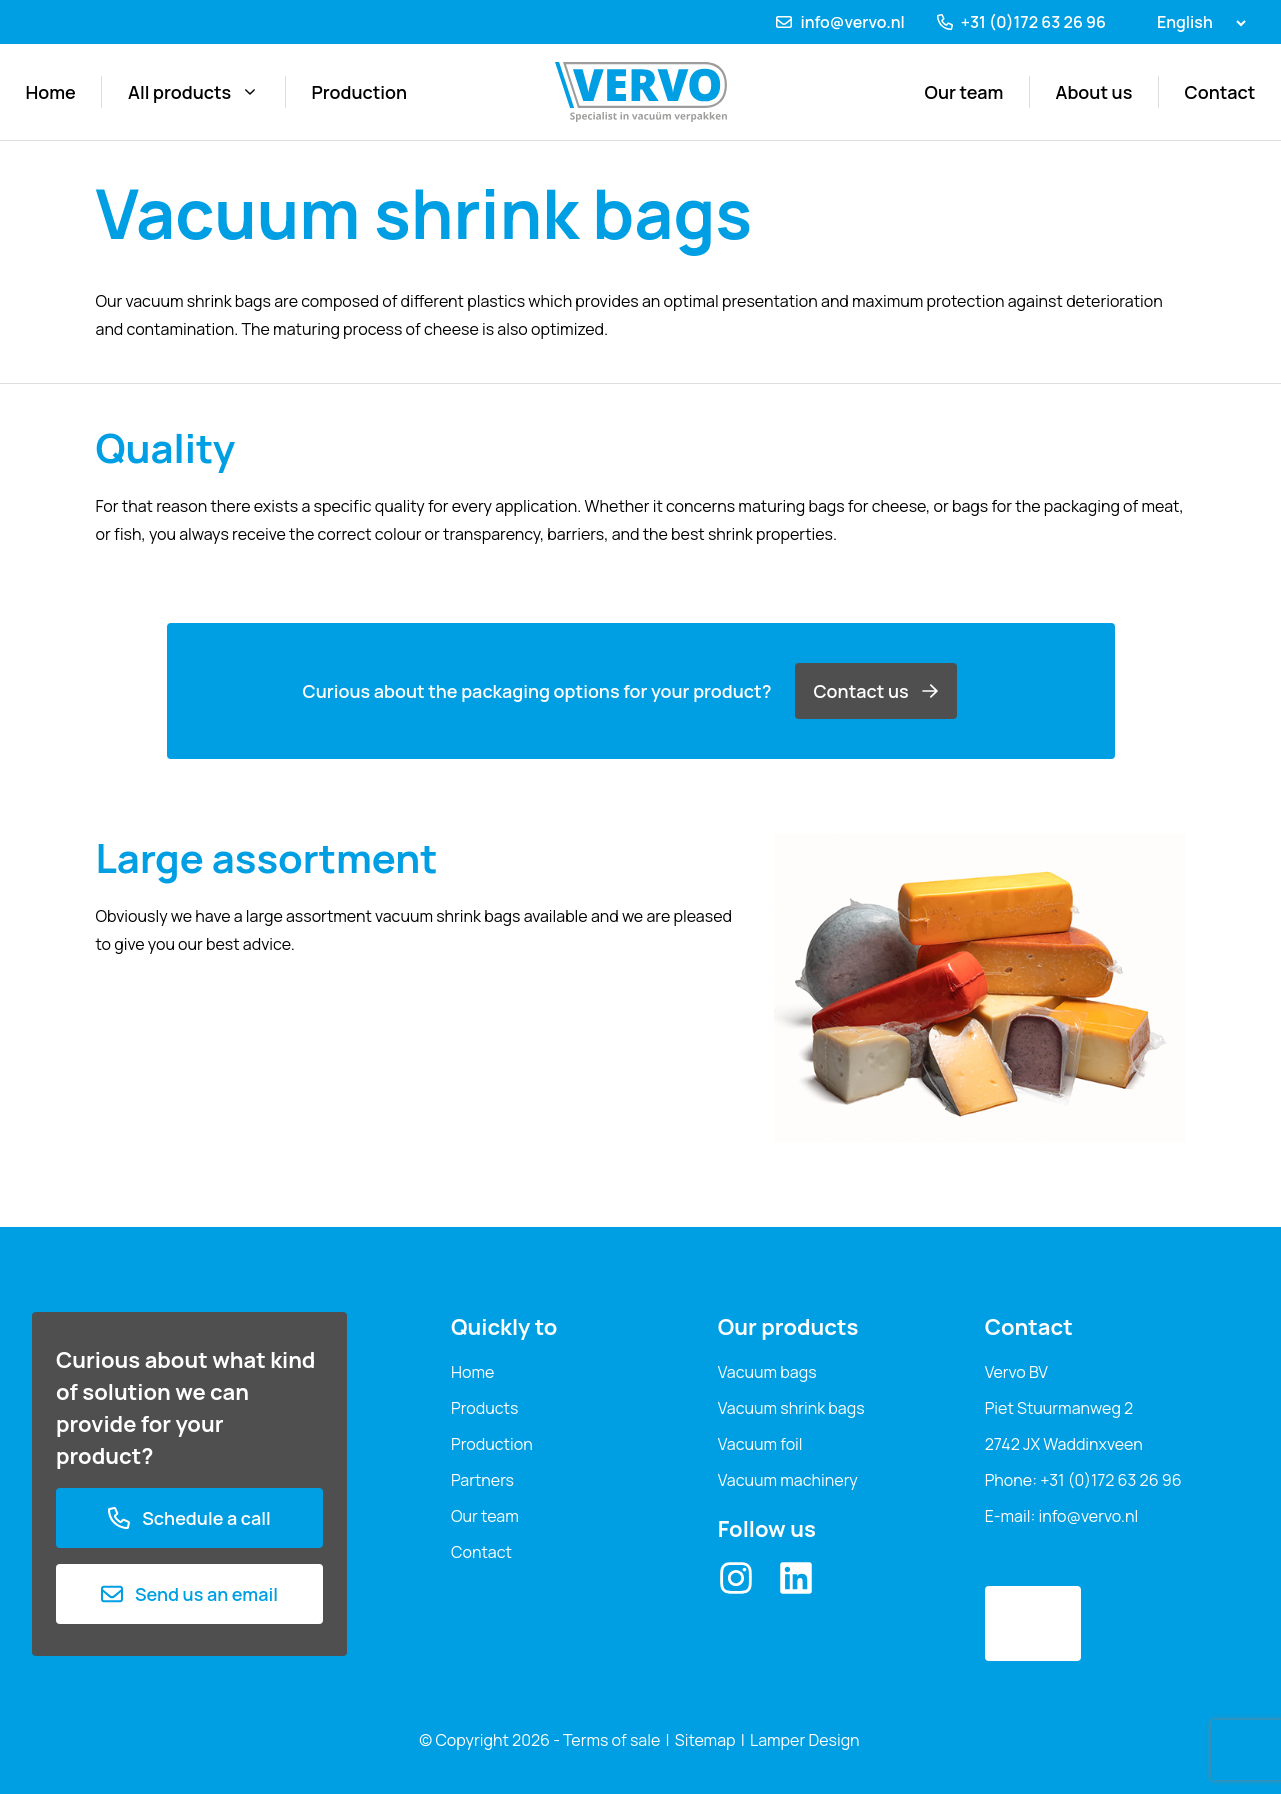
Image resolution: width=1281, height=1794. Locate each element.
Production (359, 92)
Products (484, 1408)
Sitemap (705, 1740)
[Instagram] (736, 1578)
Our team (964, 92)
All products (193, 92)
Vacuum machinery (788, 1480)
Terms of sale (611, 1740)
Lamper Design (805, 1740)
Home (51, 92)
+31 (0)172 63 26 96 (1033, 22)
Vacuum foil (760, 1444)
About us (1094, 92)
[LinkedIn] (796, 1578)
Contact (1220, 92)
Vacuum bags (767, 1372)
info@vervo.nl (852, 22)
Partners (482, 1480)
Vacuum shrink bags (791, 1408)
